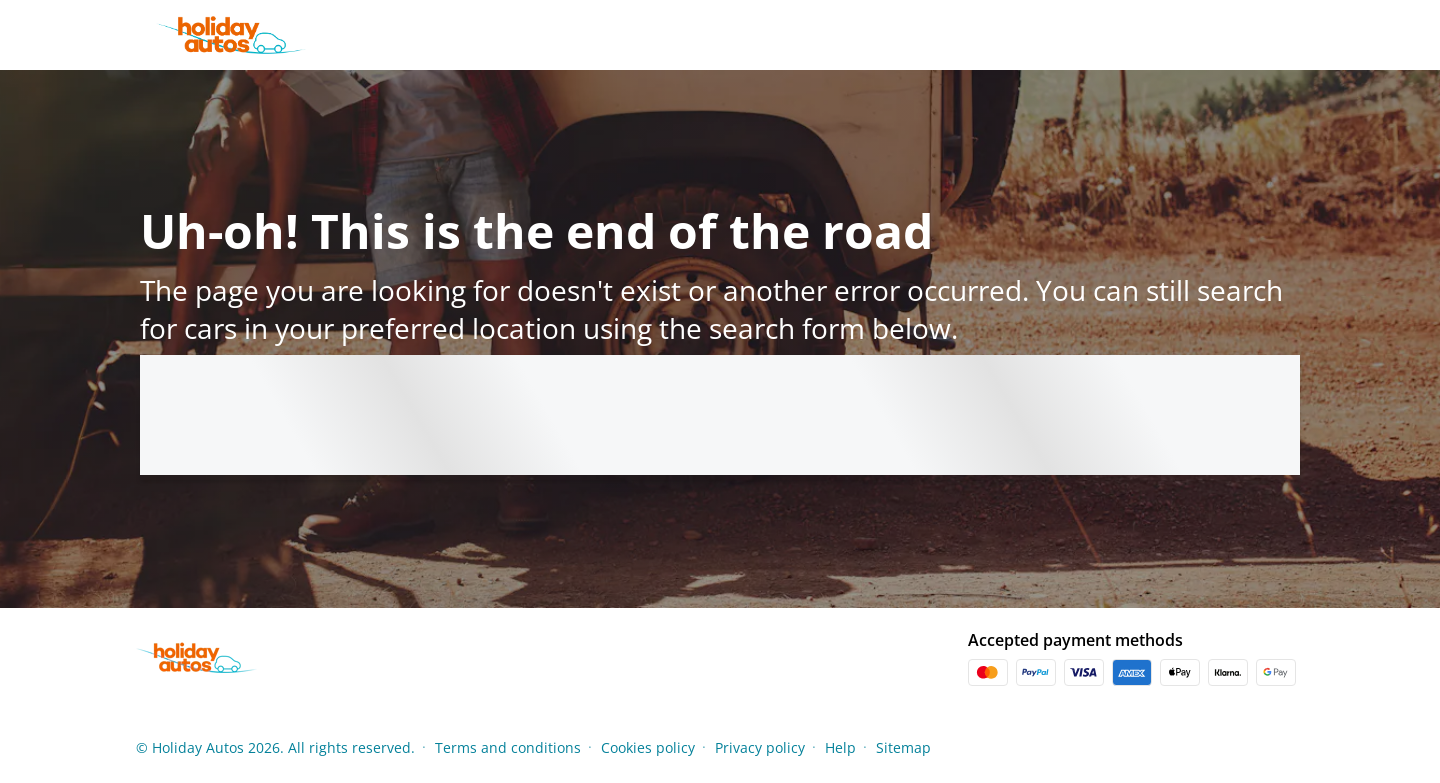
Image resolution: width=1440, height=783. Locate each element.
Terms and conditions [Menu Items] (508, 747)
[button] (1298, 747)
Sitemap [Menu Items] (903, 747)
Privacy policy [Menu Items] (760, 747)
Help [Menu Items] (840, 747)
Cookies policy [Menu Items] (648, 747)
